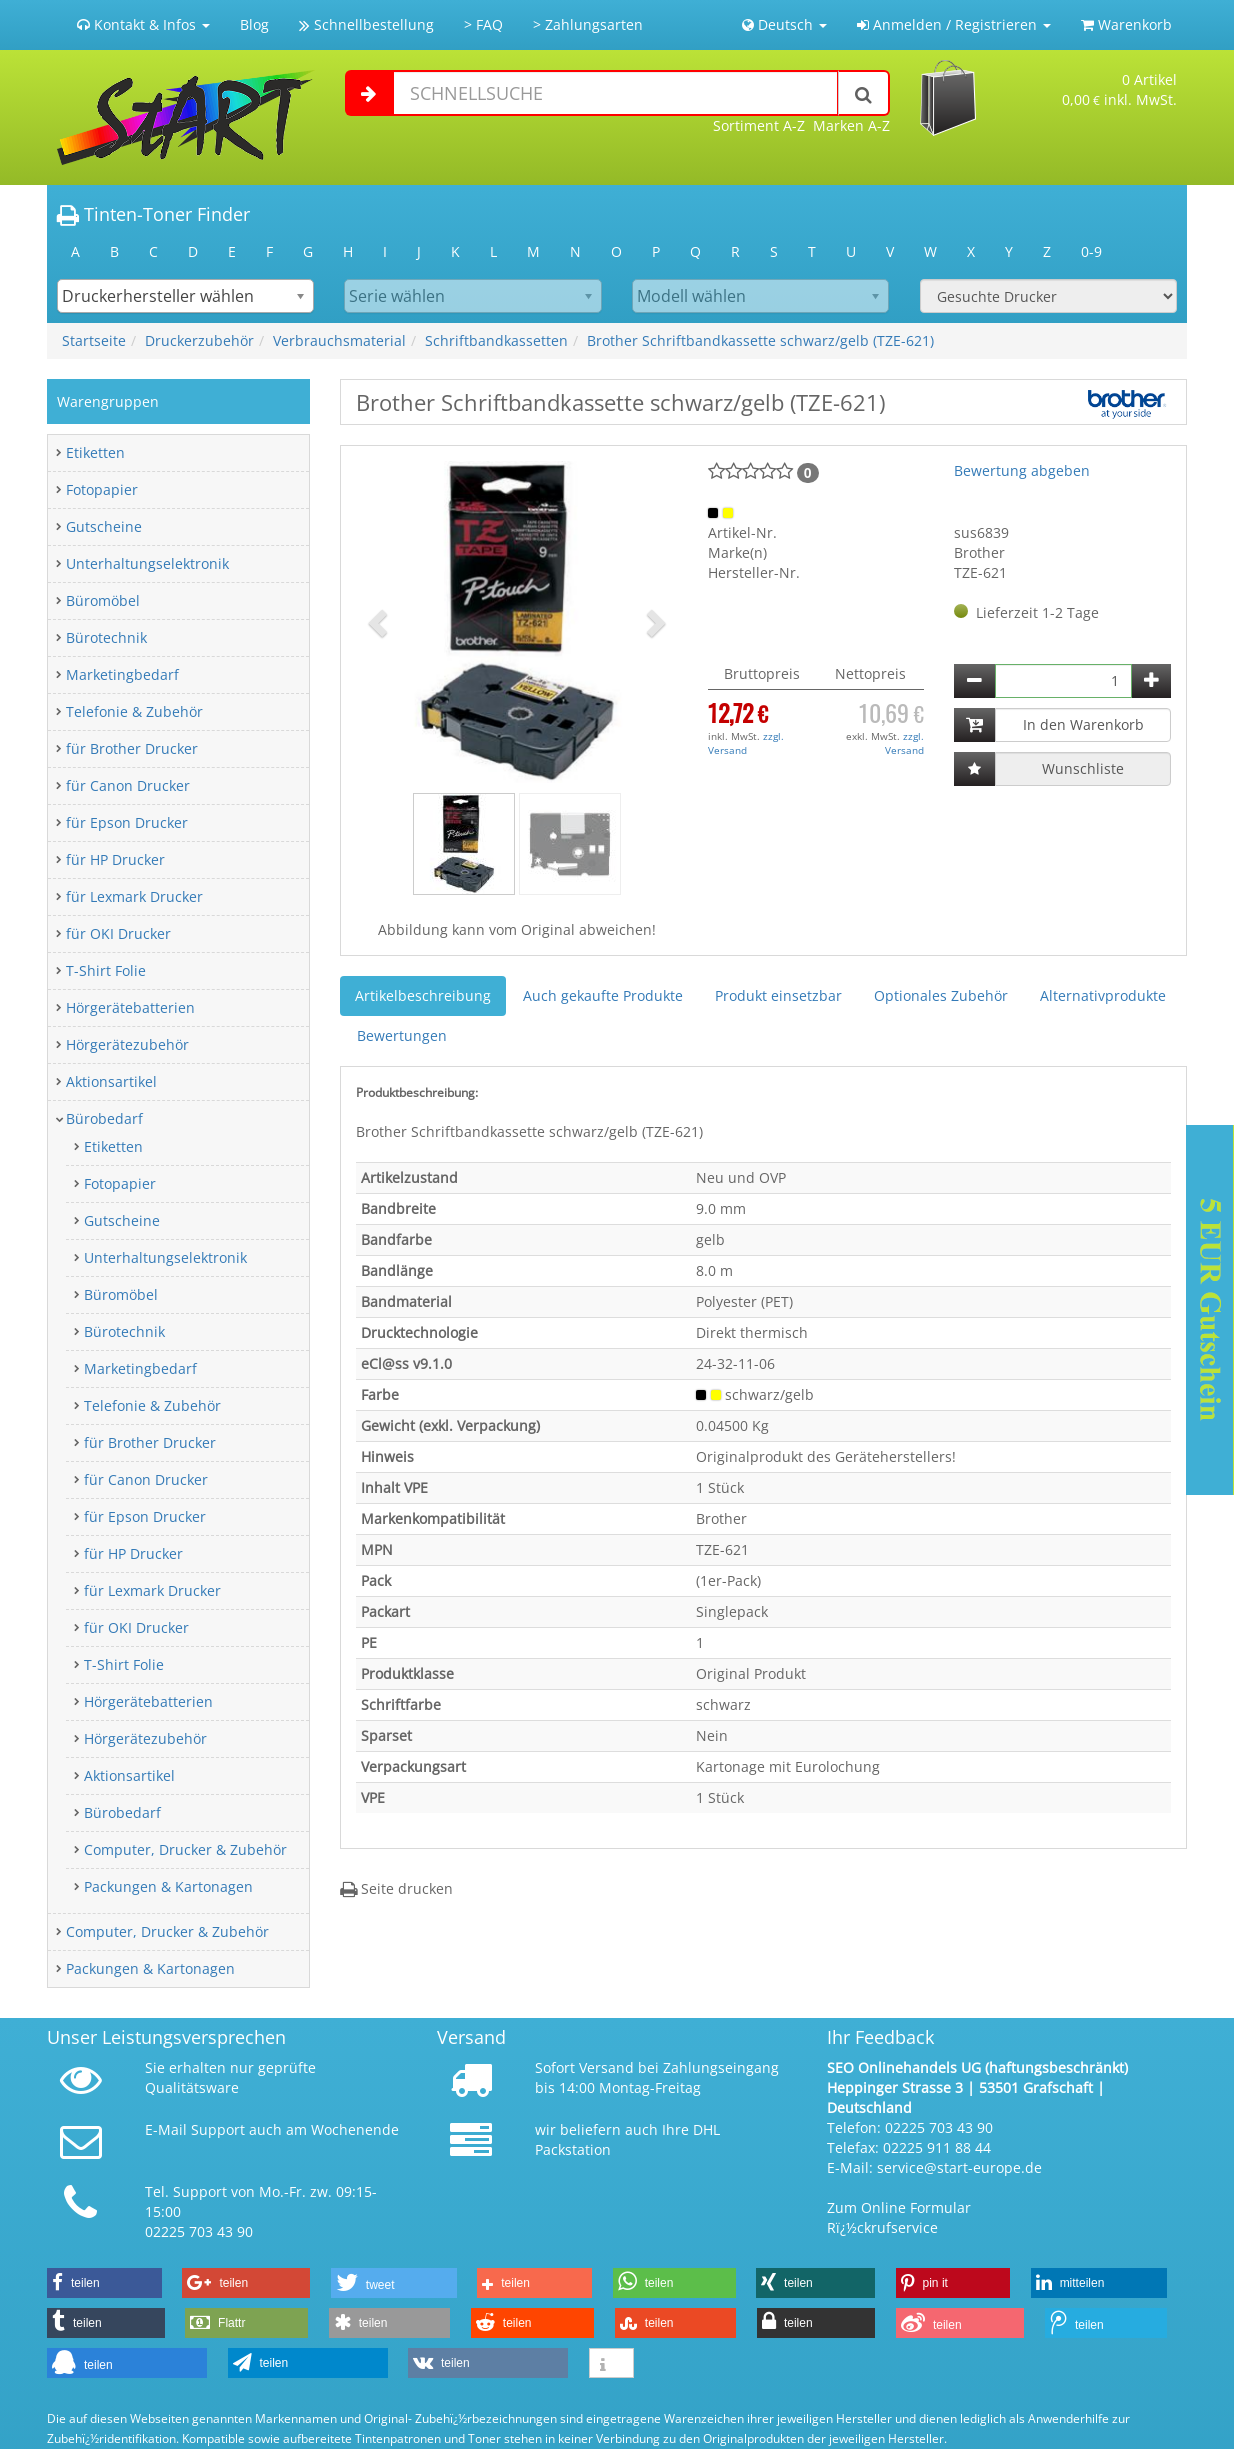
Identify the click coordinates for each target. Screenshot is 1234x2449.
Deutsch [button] (784, 24)
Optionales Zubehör (941, 995)
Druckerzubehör (199, 340)
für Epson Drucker (127, 822)
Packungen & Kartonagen (168, 1886)
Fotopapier (102, 489)
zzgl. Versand (746, 743)
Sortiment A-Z (759, 125)
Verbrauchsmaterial (339, 340)
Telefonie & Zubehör (134, 711)
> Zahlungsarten (588, 24)
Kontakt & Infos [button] (143, 24)
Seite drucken (396, 1888)
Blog (254, 24)
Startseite (94, 340)
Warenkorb (1126, 24)
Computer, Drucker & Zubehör (185, 1849)
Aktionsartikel (111, 1081)
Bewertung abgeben (1022, 470)
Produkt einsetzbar (778, 995)
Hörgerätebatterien (130, 1007)
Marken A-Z (851, 125)
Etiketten (95, 452)
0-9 (1091, 251)
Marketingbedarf (122, 674)
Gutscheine (104, 526)
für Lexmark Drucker (134, 896)
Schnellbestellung (366, 24)
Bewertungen (402, 1035)
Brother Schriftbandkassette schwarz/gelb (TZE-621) (760, 340)
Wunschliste (1083, 768)
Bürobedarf (104, 1118)
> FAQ (483, 24)
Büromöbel (103, 600)
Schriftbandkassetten (496, 340)
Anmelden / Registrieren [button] (954, 24)
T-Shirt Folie (106, 970)
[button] (380, 622)
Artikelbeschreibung (423, 995)
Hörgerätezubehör (127, 1044)
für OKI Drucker (118, 933)
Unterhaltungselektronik (147, 563)
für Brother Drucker (132, 748)
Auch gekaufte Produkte (603, 995)
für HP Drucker (115, 859)
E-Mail (166, 2129)
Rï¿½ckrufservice (882, 2227)
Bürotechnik (106, 637)
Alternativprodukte (1103, 995)
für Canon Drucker (128, 785)
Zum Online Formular (899, 2207)
